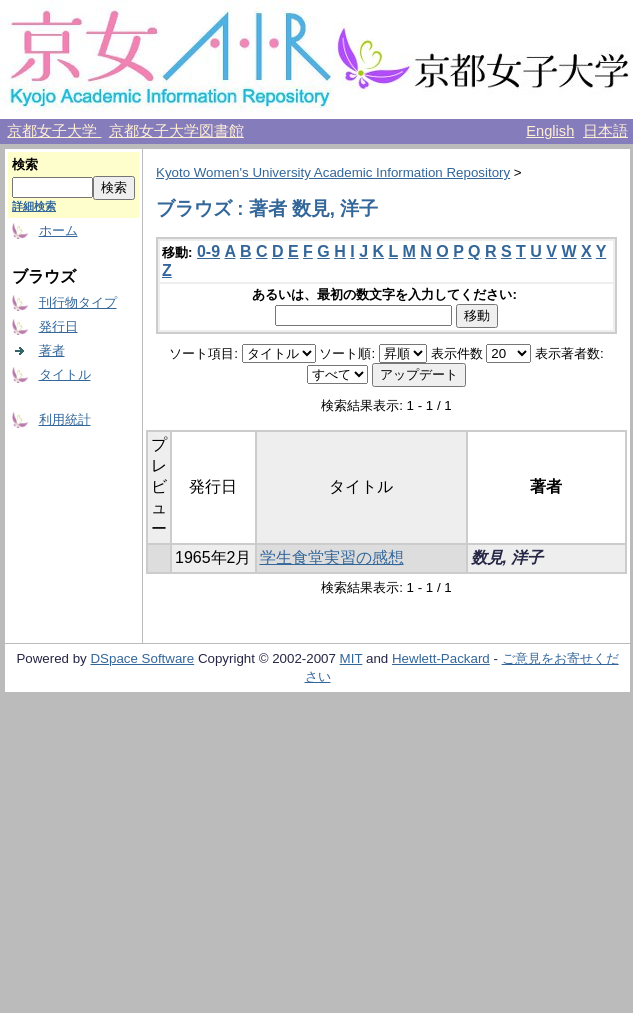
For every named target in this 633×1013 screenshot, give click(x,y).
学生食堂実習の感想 (332, 557)
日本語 (605, 131)
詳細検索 (34, 206)
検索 (25, 164)
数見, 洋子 (507, 557)
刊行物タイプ (78, 302)
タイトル (65, 374)
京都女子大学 (54, 131)
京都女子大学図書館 (176, 131)
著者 (52, 350)
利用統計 (65, 419)
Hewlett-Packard (441, 658)
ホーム (58, 230)
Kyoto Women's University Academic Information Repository (333, 172)
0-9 (208, 251)
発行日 (58, 326)
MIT (351, 658)
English (550, 131)
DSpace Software (142, 658)
